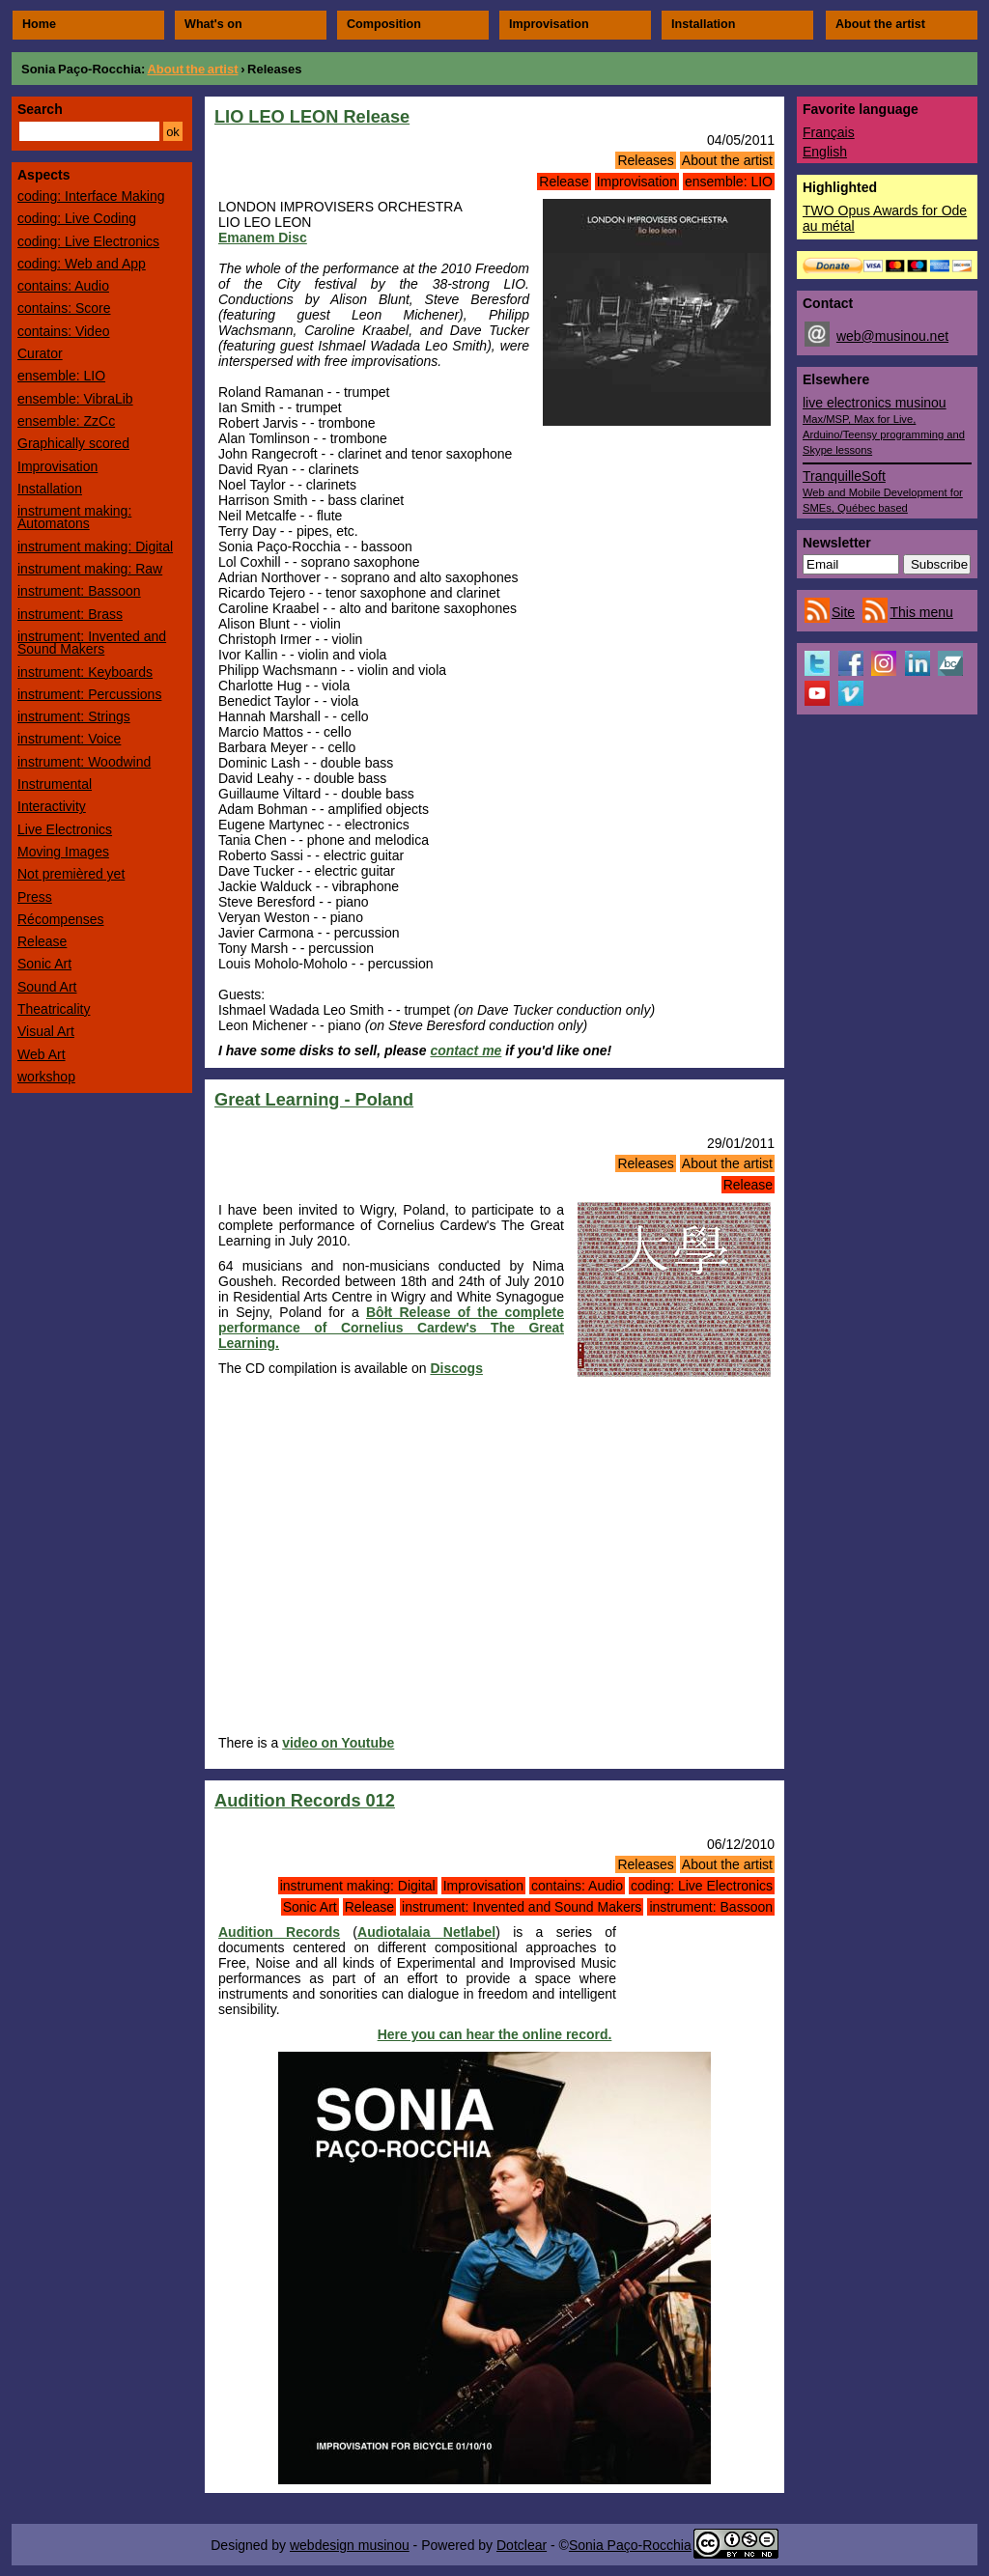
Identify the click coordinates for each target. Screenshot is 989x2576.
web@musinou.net (892, 336)
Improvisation (549, 24)
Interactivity (51, 806)
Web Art (41, 1054)
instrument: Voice (69, 738)
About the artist (880, 24)
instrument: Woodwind (84, 762)
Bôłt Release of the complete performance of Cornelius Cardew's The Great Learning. (391, 1327)
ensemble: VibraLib (75, 398)
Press (34, 897)
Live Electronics (64, 829)
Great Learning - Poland (313, 1099)
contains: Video (63, 331)
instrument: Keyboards (85, 672)
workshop (46, 1076)
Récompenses (60, 919)
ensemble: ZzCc (66, 421)
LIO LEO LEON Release (312, 116)
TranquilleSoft (883, 491)
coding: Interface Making (91, 196)
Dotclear (521, 2545)
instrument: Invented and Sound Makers (521, 1907)
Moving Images (63, 851)
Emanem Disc (262, 237)
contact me (465, 1050)
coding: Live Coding (76, 218)
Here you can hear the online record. (495, 2034)
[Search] (89, 131)
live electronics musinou (884, 425)
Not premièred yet (71, 874)
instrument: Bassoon (711, 1907)
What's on (213, 24)
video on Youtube (338, 1742)
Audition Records (279, 1932)
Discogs (456, 1368)
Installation (703, 24)
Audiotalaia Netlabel (426, 1932)
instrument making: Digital (358, 1885)
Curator (40, 353)
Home (39, 24)
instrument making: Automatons (74, 517)
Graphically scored (73, 443)
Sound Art (47, 986)
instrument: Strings (73, 716)
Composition (384, 24)
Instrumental (54, 784)
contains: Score (64, 308)
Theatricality (53, 1009)
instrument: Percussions (89, 694)
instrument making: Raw (89, 568)
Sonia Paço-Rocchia (81, 69)
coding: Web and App (81, 263)
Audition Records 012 (304, 1800)
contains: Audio (577, 1885)
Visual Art (45, 1031)
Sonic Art (310, 1907)
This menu (921, 612)
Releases (645, 160)
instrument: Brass (70, 614)
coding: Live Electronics (702, 1885)
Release (563, 181)
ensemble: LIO (729, 181)
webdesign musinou (350, 2545)
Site (843, 612)
